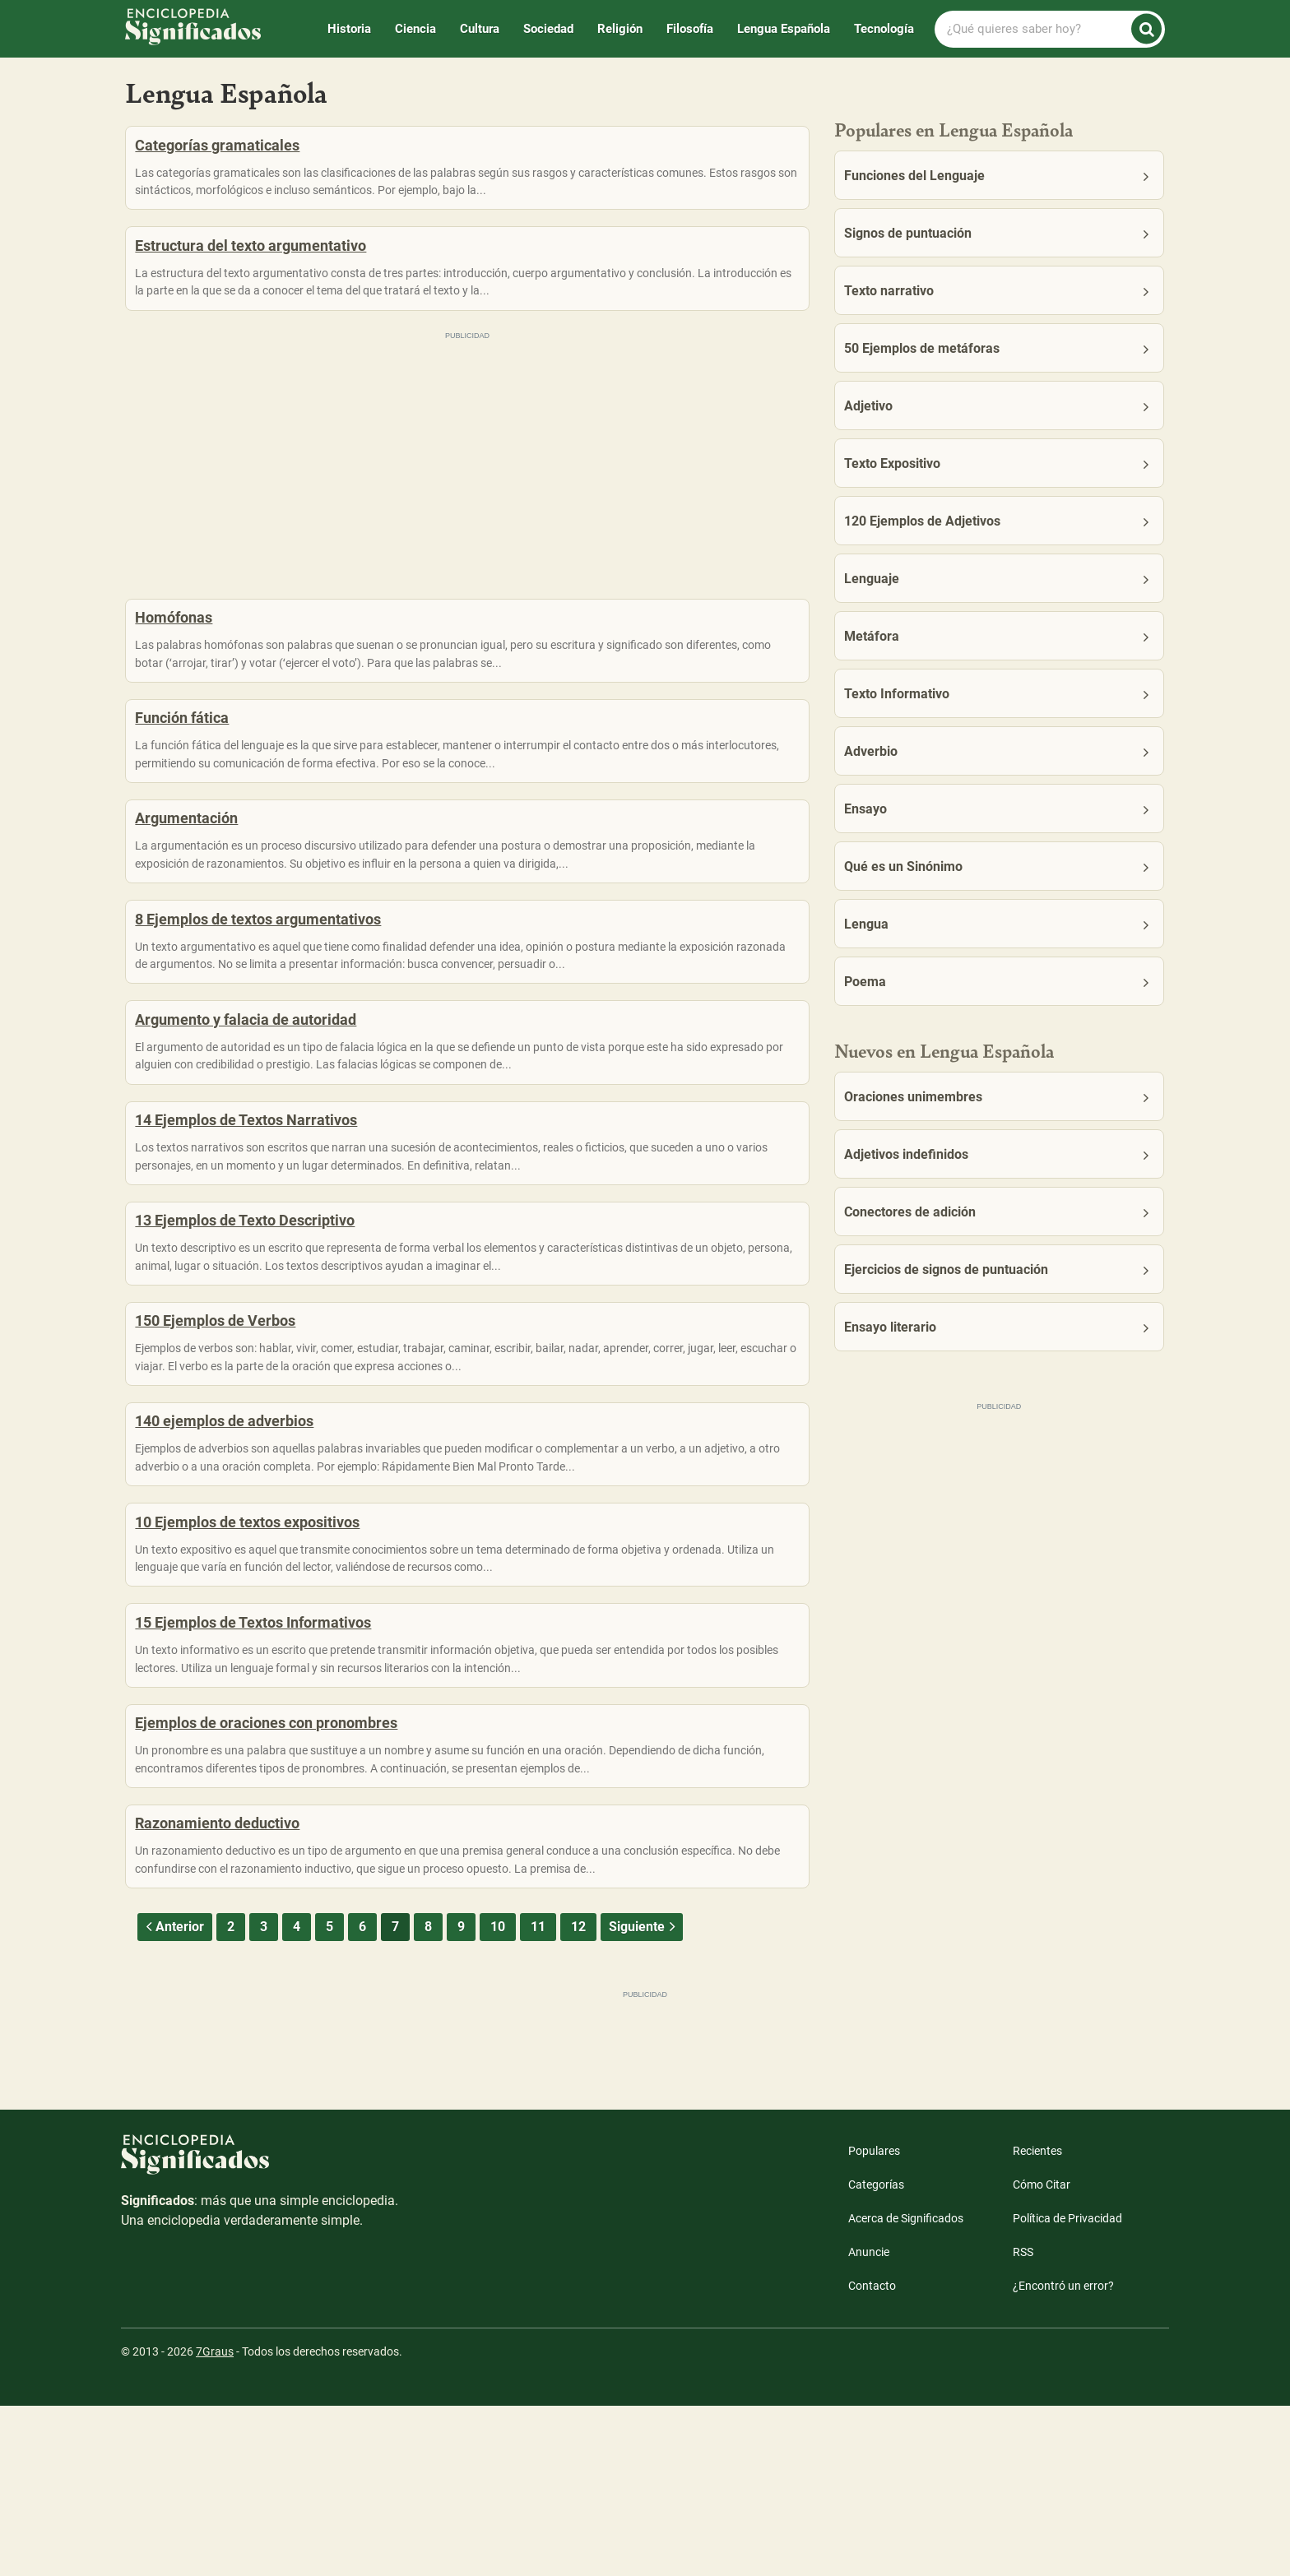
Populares (874, 2321)
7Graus (215, 2521)
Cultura (479, 28)
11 (538, 2097)
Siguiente (644, 2097)
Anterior (173, 2097)
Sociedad (548, 28)
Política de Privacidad (1067, 2388)
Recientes (1037, 2321)
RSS (1023, 2422)
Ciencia (415, 28)
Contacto (872, 2455)
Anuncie (868, 2422)
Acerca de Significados (905, 2388)
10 (497, 2097)
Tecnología (884, 28)
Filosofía (689, 28)
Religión (620, 28)
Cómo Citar (1041, 2354)
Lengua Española (783, 28)
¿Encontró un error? (1063, 2455)
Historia (349, 28)
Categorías (876, 2354)
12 (578, 2097)
